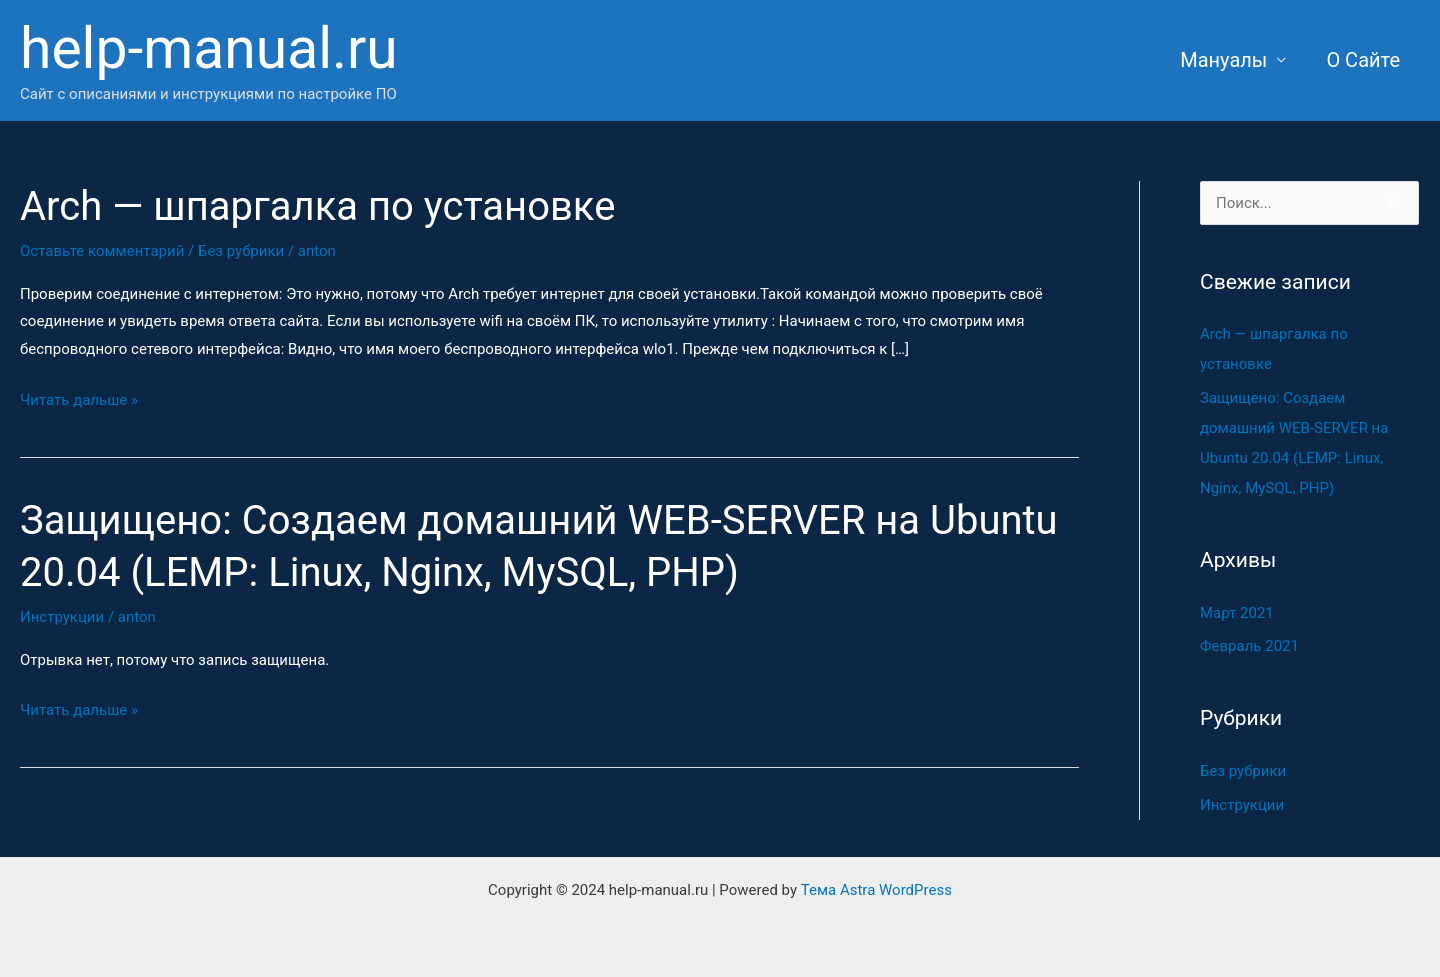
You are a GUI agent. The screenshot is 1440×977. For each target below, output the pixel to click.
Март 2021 (1237, 613)
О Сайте (1363, 60)
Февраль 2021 (1249, 646)
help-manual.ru (209, 48)
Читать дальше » (79, 398)
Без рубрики (241, 251)
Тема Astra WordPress (876, 890)
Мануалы (1223, 60)
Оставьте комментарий (102, 251)
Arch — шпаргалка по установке (317, 206)
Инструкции (62, 617)
